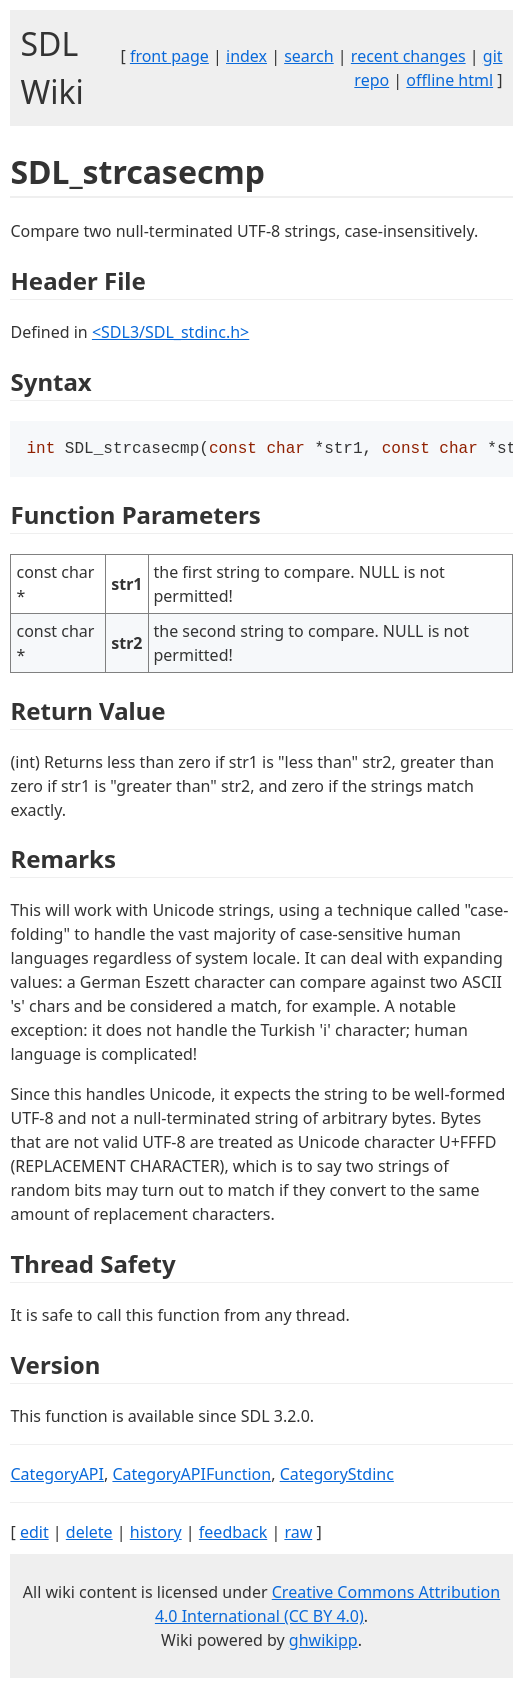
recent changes (408, 56)
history (156, 1534)
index (246, 56)
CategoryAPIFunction (191, 1476)
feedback (233, 1534)
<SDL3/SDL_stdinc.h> (170, 332)
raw (298, 1534)
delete (89, 1534)
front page (169, 56)
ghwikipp (323, 1642)
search (309, 56)
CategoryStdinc (337, 1476)
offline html (449, 80)
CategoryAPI (57, 1476)
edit (34, 1534)
